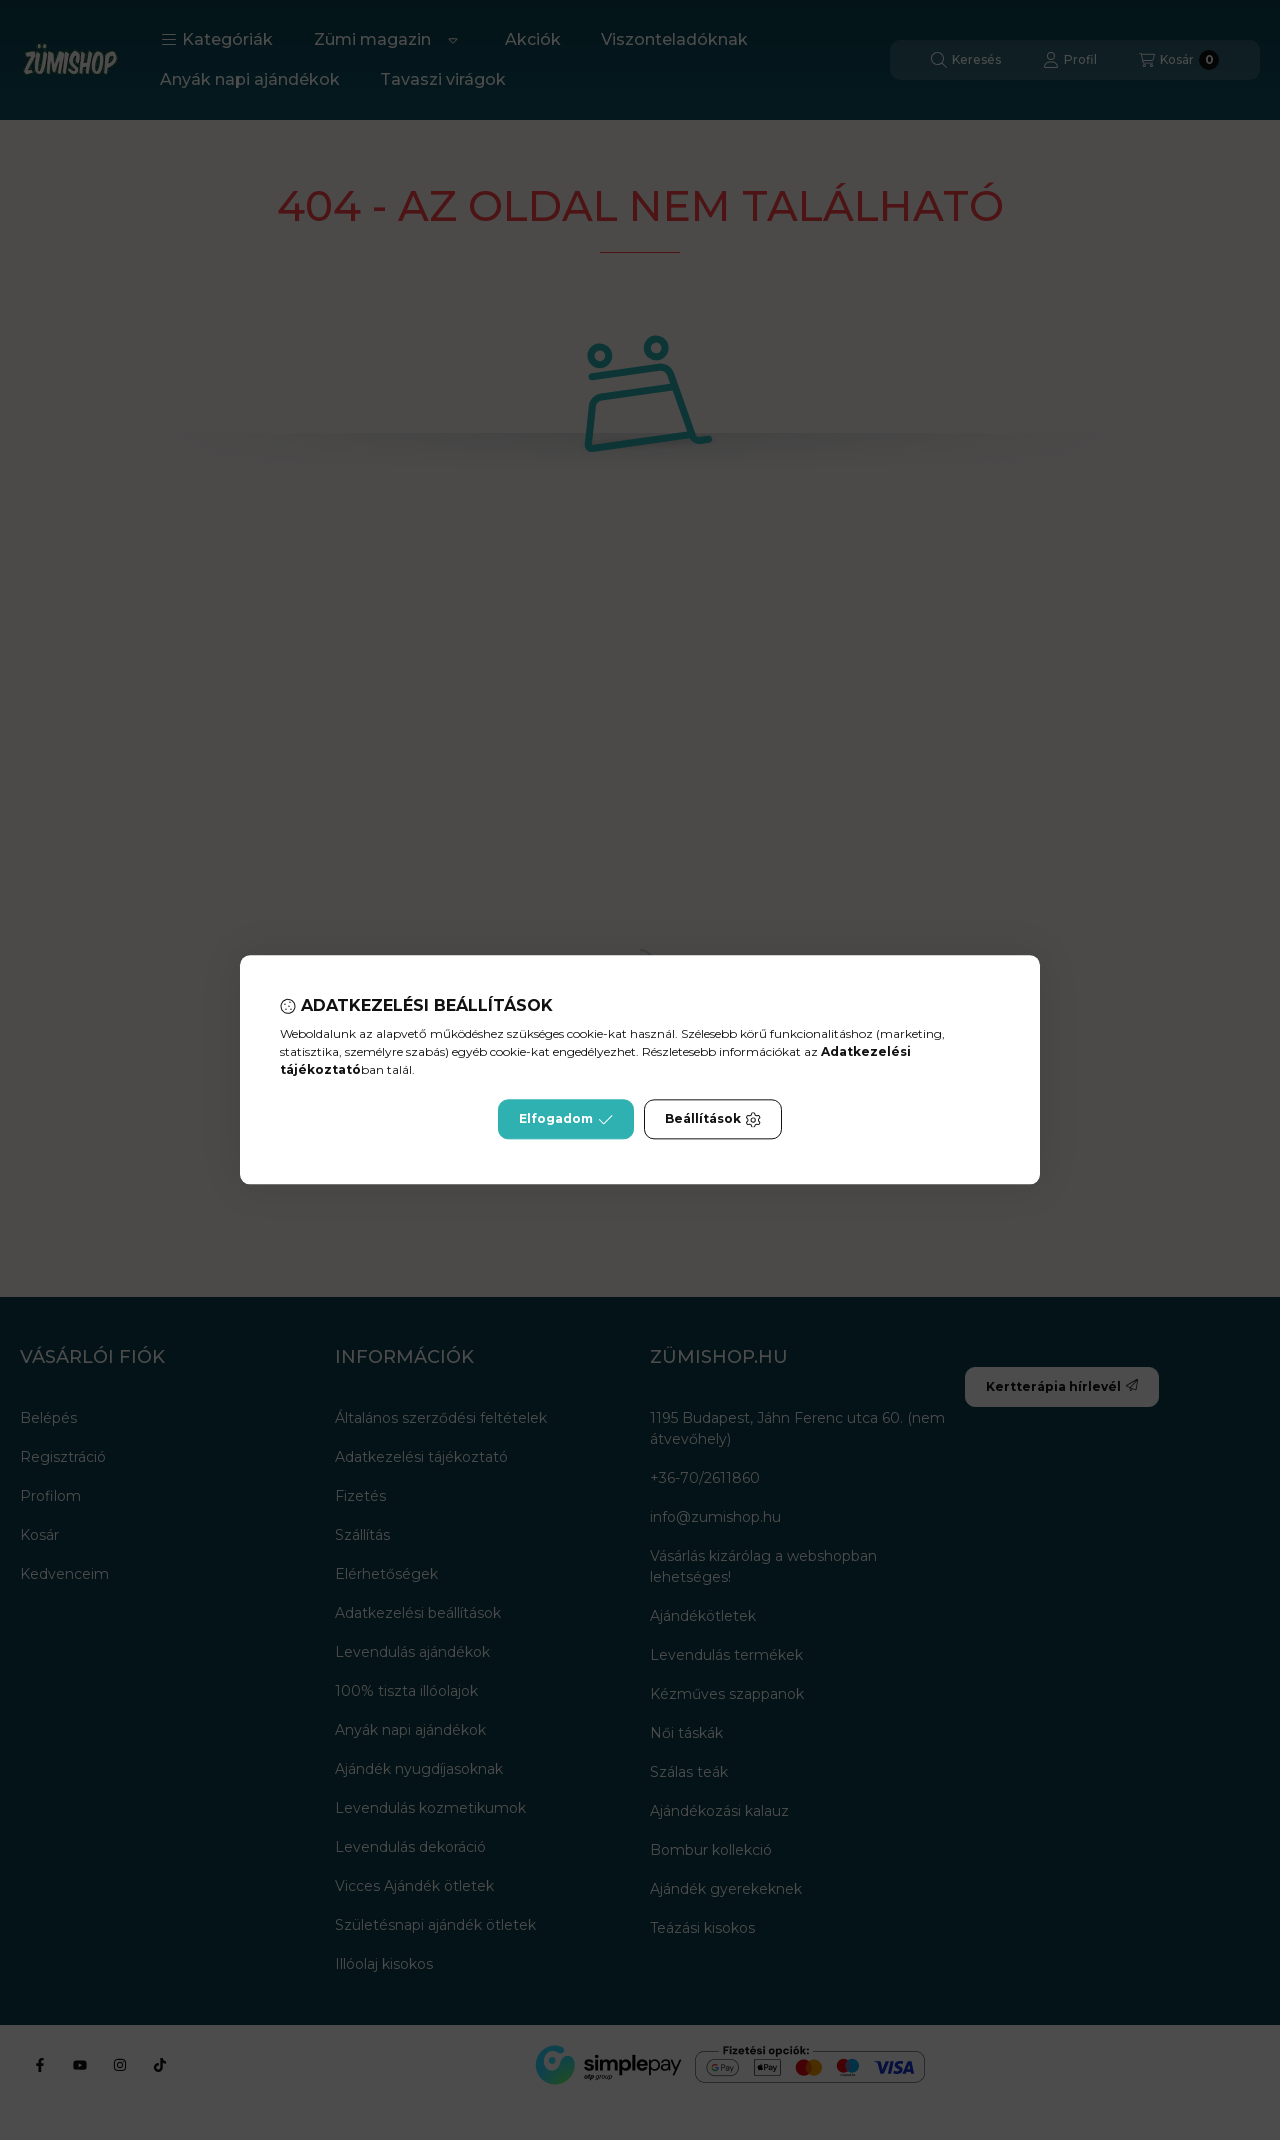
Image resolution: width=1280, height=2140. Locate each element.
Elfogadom (566, 1120)
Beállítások (713, 1120)
